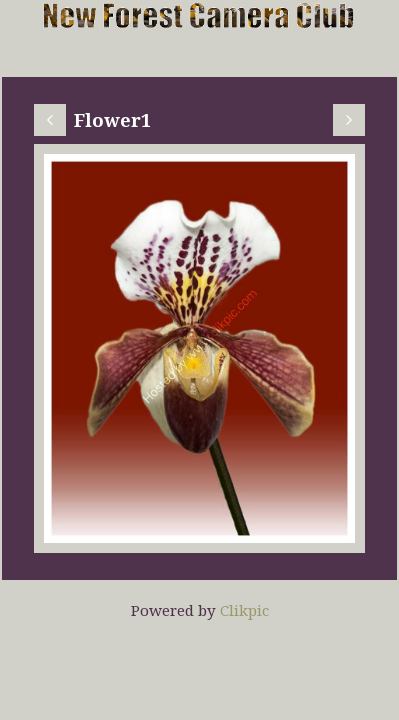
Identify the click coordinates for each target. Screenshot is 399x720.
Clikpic (244, 610)
